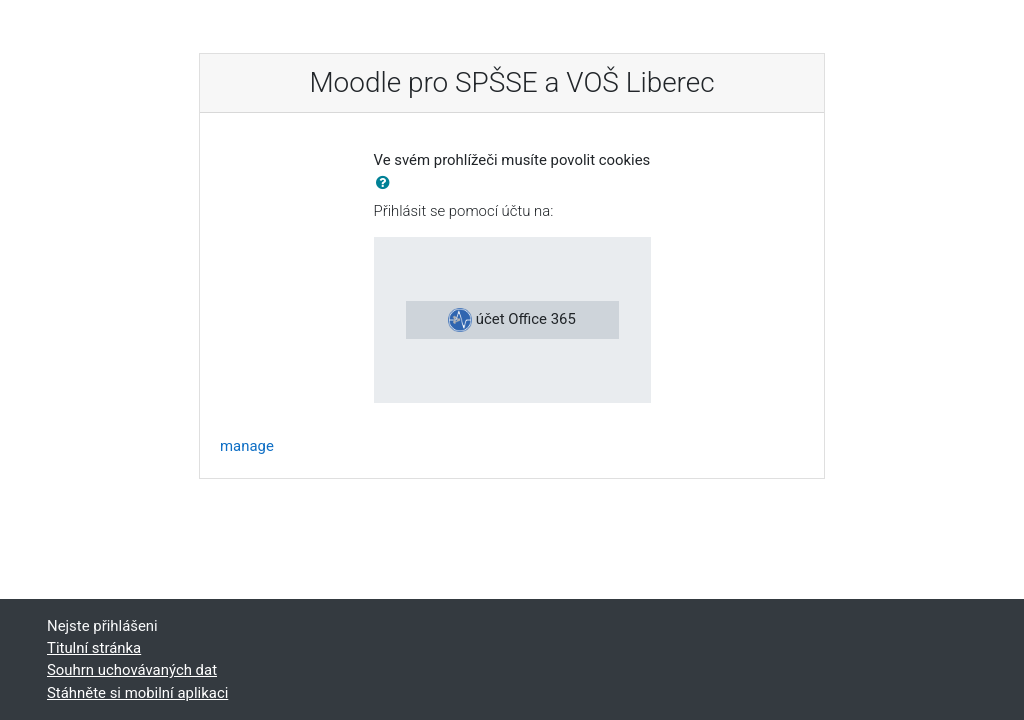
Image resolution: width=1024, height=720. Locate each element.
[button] (387, 183)
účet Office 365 (512, 320)
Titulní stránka (94, 648)
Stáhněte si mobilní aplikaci (137, 693)
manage (247, 446)
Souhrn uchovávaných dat (132, 670)
